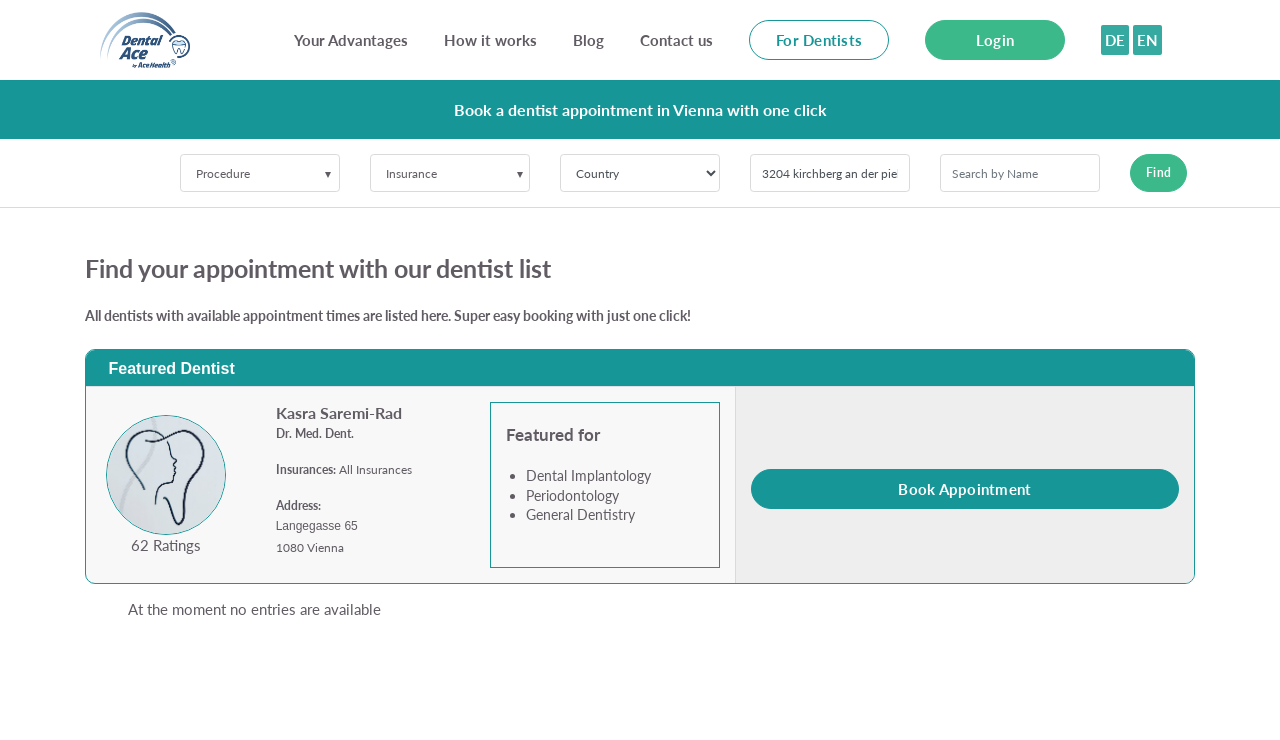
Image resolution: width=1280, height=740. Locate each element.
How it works (490, 40)
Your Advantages (351, 40)
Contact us (676, 40)
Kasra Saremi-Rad (339, 412)
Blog (588, 40)
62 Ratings (166, 545)
